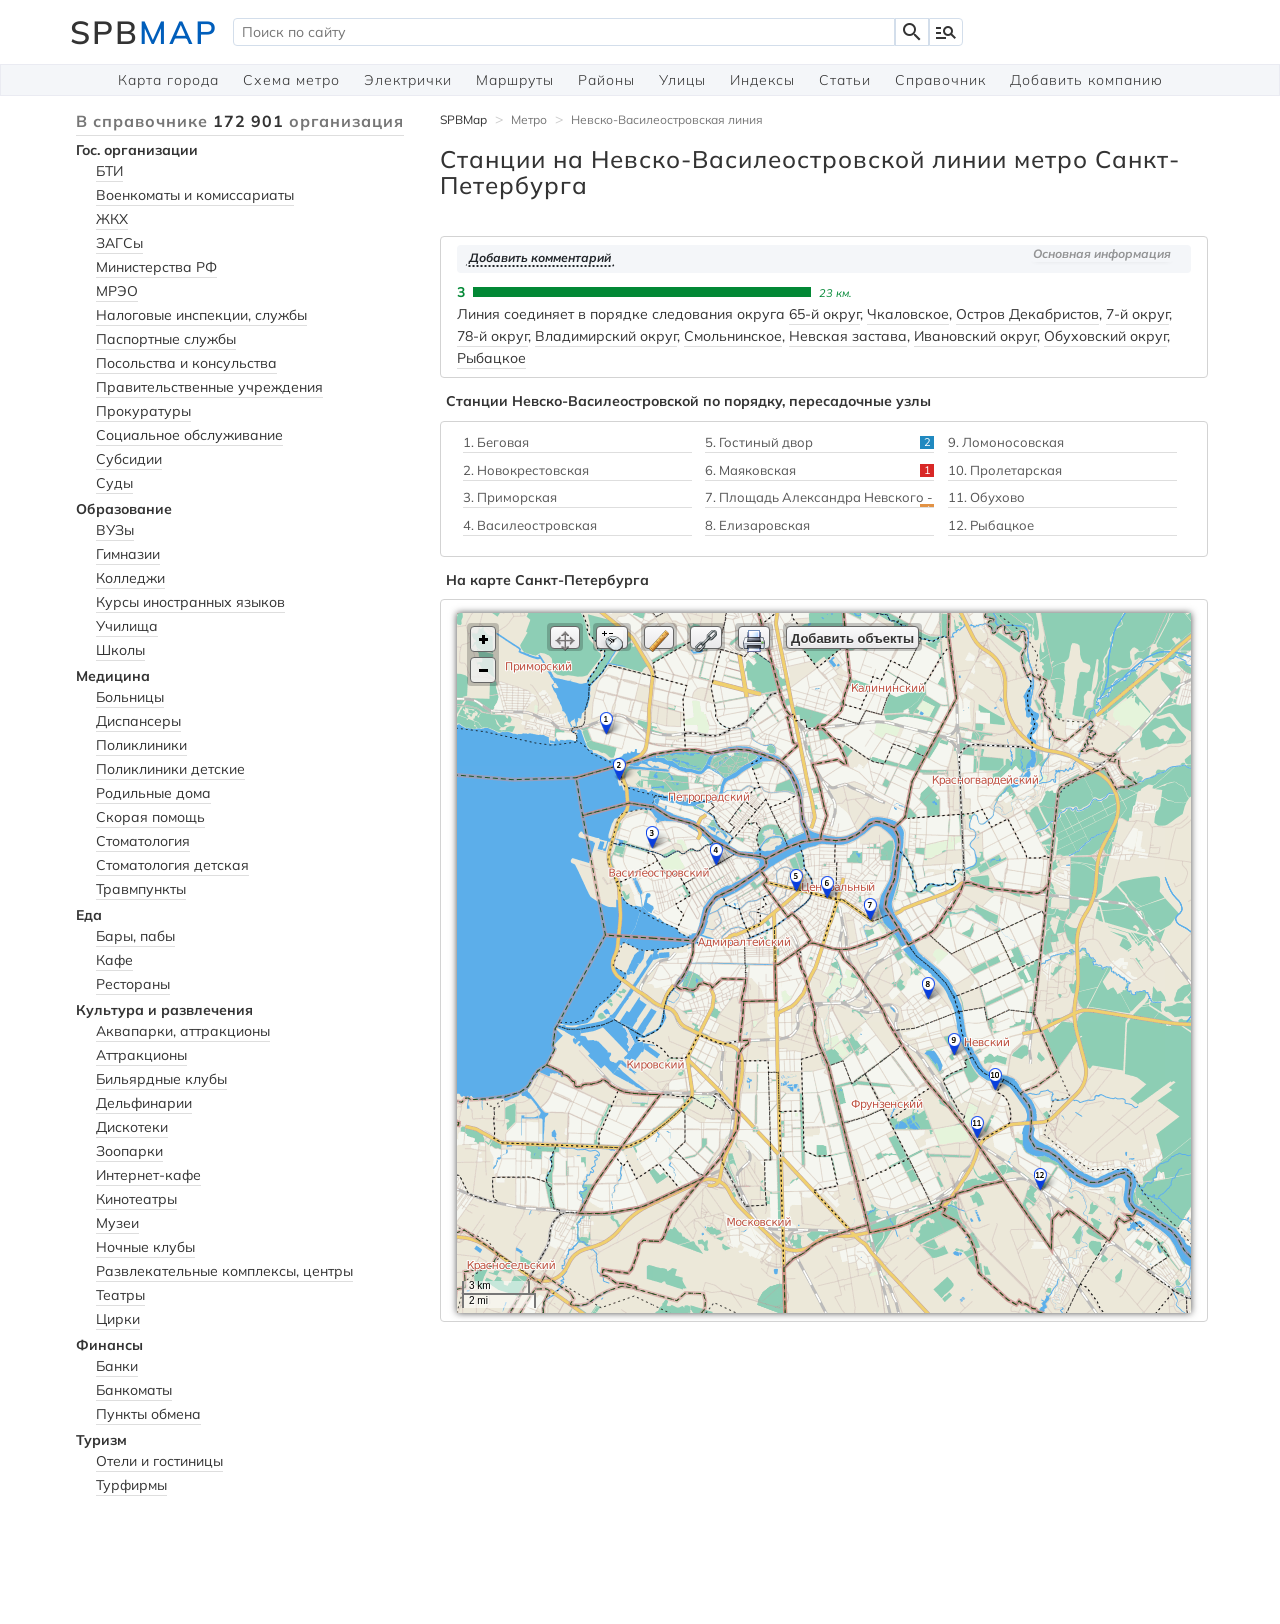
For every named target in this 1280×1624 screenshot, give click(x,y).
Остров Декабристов (1027, 314)
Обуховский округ (1105, 336)
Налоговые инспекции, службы (201, 315)
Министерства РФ (156, 267)
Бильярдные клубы (161, 1079)
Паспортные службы (166, 339)
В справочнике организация (240, 121)
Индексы (762, 80)
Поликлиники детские (170, 769)
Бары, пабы (135, 936)
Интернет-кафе (148, 1175)
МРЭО (117, 291)
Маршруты (515, 80)
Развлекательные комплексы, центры (224, 1271)
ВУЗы (115, 530)
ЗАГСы (119, 243)
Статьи (845, 80)
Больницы (130, 697)
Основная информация (1102, 254)
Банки (117, 1366)
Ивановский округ (975, 336)
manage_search (946, 32)
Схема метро (291, 80)
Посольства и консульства (186, 363)
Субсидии (129, 459)
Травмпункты (141, 889)
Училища (127, 626)
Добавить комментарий (540, 257)
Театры (120, 1295)
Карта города (168, 80)
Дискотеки (132, 1127)
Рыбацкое (491, 358)
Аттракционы (141, 1055)
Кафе (114, 960)
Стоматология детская (172, 865)
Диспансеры (138, 721)
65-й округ (824, 314)
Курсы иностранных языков (190, 602)
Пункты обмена (148, 1414)
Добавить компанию (1086, 80)
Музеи (117, 1223)
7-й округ (1137, 314)
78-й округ (492, 336)
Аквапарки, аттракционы (183, 1031)
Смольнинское (733, 336)
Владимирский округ (606, 336)
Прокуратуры (143, 411)
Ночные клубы (145, 1247)
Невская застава (848, 336)
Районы (606, 80)
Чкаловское (908, 314)
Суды (114, 483)
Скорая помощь (150, 817)
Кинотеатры (136, 1199)
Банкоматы (134, 1390)
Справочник (940, 80)
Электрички (408, 80)
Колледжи (130, 578)
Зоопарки (129, 1151)
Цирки (118, 1319)
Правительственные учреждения (209, 387)
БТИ (109, 171)
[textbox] (564, 32)
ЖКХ (112, 219)
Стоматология (143, 841)
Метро (529, 119)
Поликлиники (141, 745)
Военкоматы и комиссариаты (195, 195)
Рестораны (133, 984)
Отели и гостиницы (159, 1461)
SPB (144, 32)
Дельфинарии (144, 1103)
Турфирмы (131, 1485)
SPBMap (463, 119)
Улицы (682, 80)
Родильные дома (153, 793)
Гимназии (128, 554)
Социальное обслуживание (189, 435)
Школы (120, 650)
